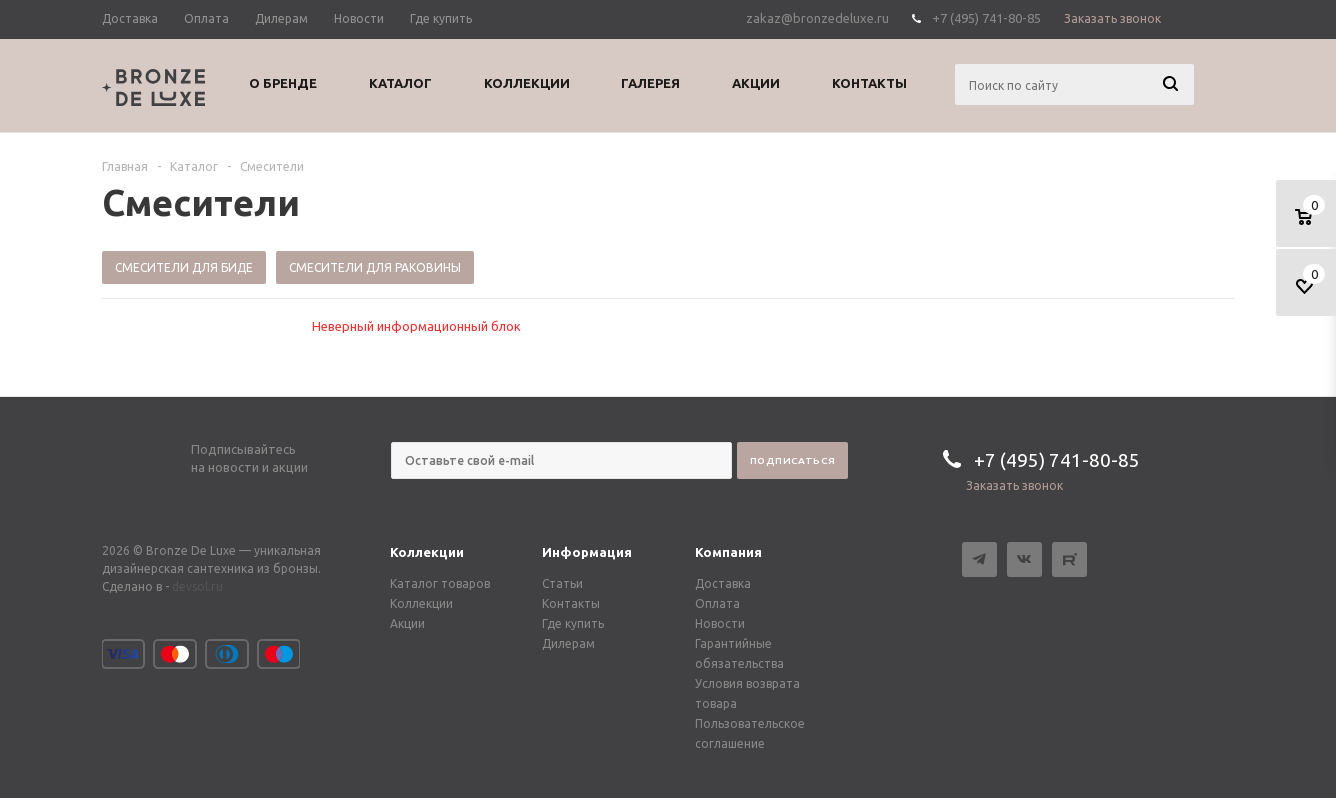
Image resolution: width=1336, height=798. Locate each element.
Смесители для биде (184, 267)
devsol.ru (197, 586)
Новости (720, 623)
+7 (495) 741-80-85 (986, 18)
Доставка (723, 583)
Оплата (717, 603)
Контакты (571, 603)
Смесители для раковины (375, 267)
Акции (407, 623)
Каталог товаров (440, 583)
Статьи (562, 583)
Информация (587, 552)
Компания (728, 552)
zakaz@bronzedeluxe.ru (817, 18)
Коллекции (427, 552)
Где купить (573, 623)
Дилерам (568, 643)
